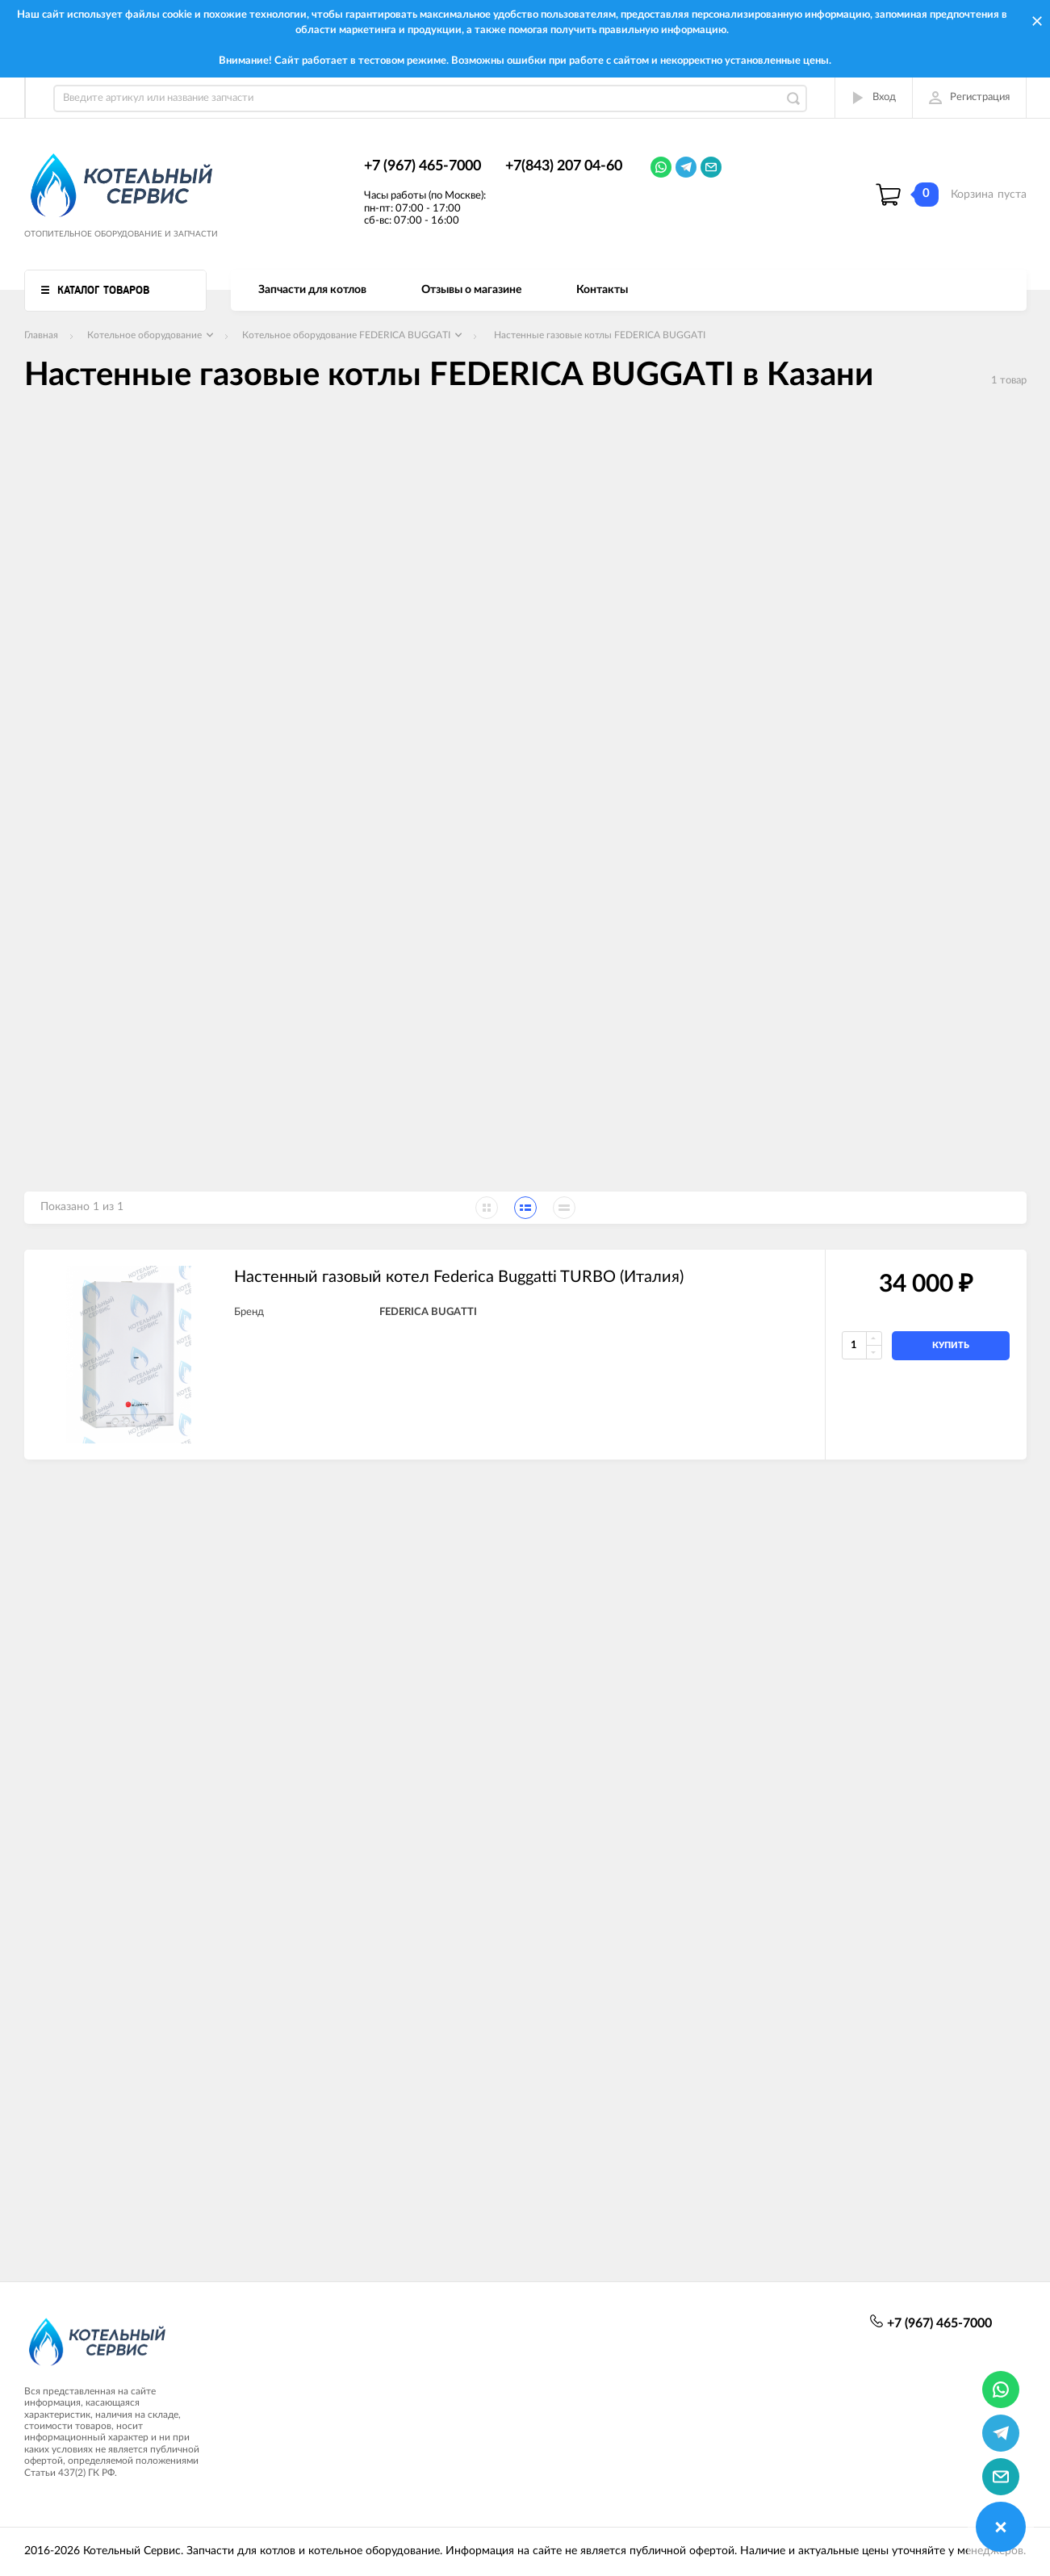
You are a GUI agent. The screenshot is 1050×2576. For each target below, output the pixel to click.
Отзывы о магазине (471, 289)
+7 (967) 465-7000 (422, 166)
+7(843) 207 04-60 (563, 166)
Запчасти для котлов (312, 289)
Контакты (602, 289)
